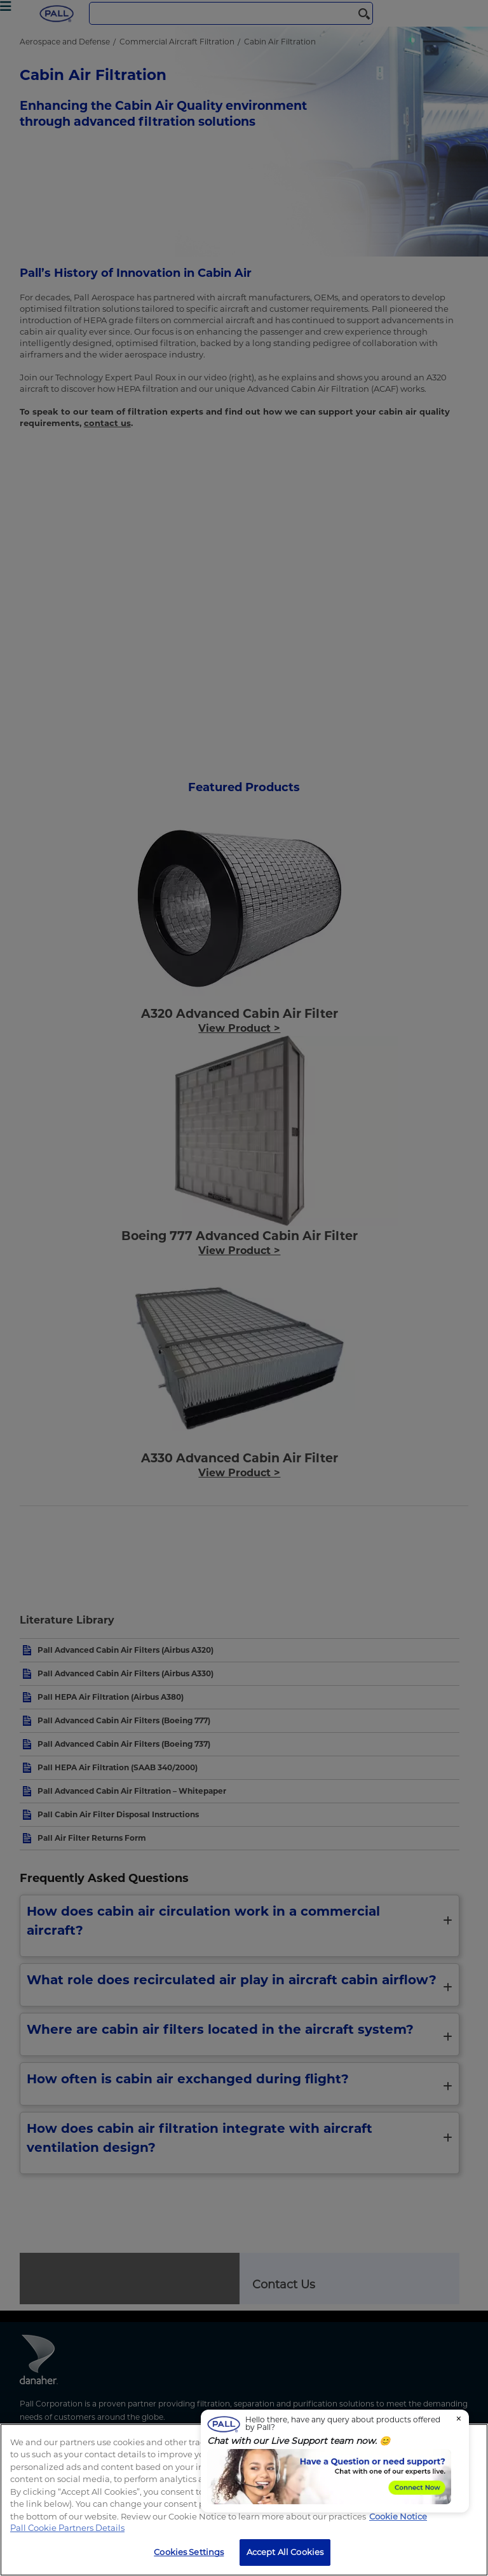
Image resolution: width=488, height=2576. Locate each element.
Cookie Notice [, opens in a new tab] (398, 2516)
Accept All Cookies (285, 2552)
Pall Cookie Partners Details (67, 2528)
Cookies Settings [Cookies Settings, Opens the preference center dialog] (189, 2552)
